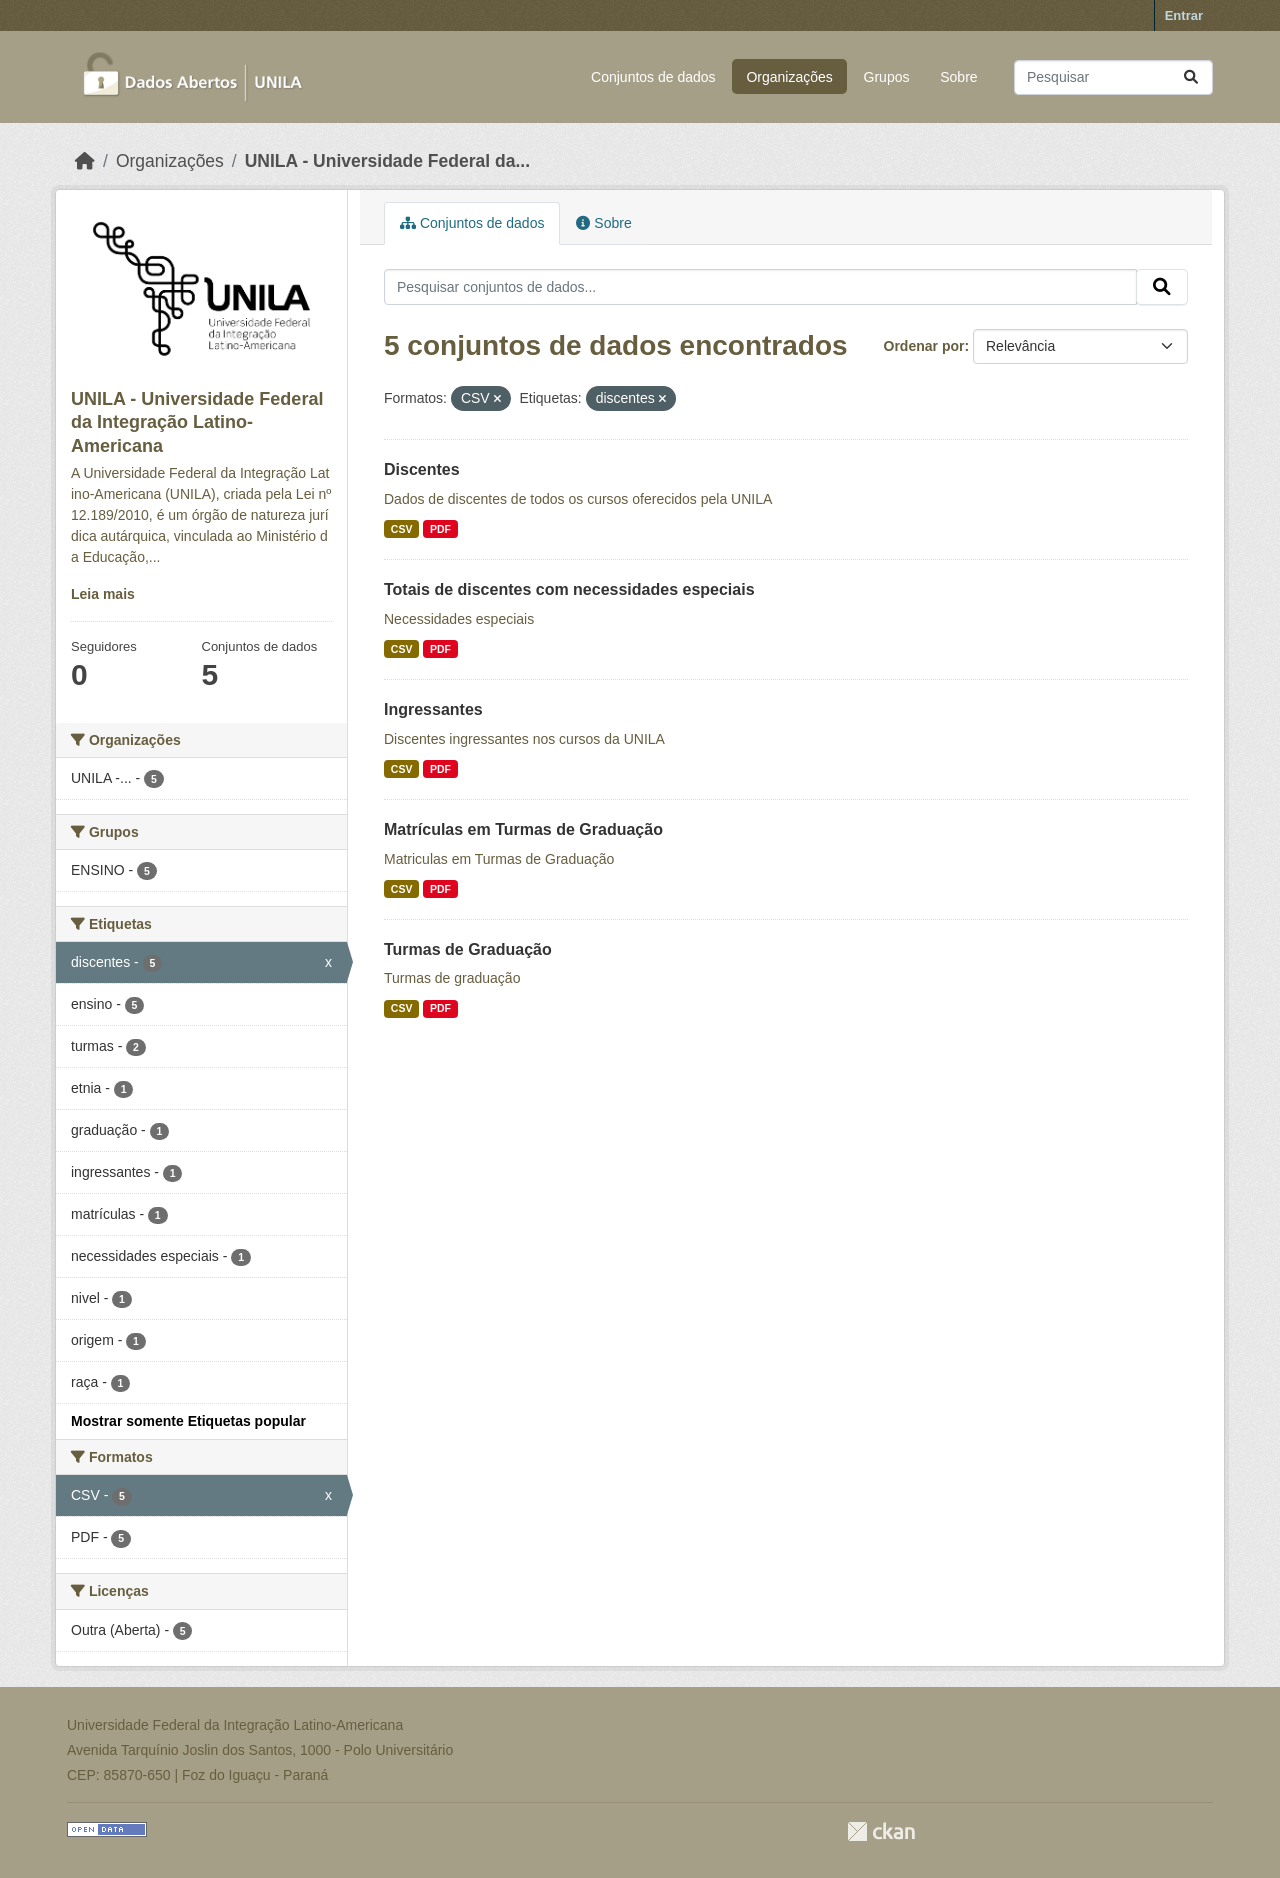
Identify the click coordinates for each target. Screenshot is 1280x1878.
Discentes (422, 469)
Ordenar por (924, 346)
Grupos (887, 77)
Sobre (958, 77)
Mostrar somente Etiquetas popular (188, 1421)
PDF (440, 529)
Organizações (789, 77)
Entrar (1184, 15)
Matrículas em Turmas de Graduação (523, 829)
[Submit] (1191, 77)
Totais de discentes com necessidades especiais (569, 589)
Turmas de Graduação (468, 949)
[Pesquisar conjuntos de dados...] (1113, 77)
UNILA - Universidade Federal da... (387, 161)
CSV (402, 529)
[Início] (85, 161)
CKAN (881, 1831)
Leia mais (103, 594)
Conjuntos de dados (653, 77)
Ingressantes (433, 709)
